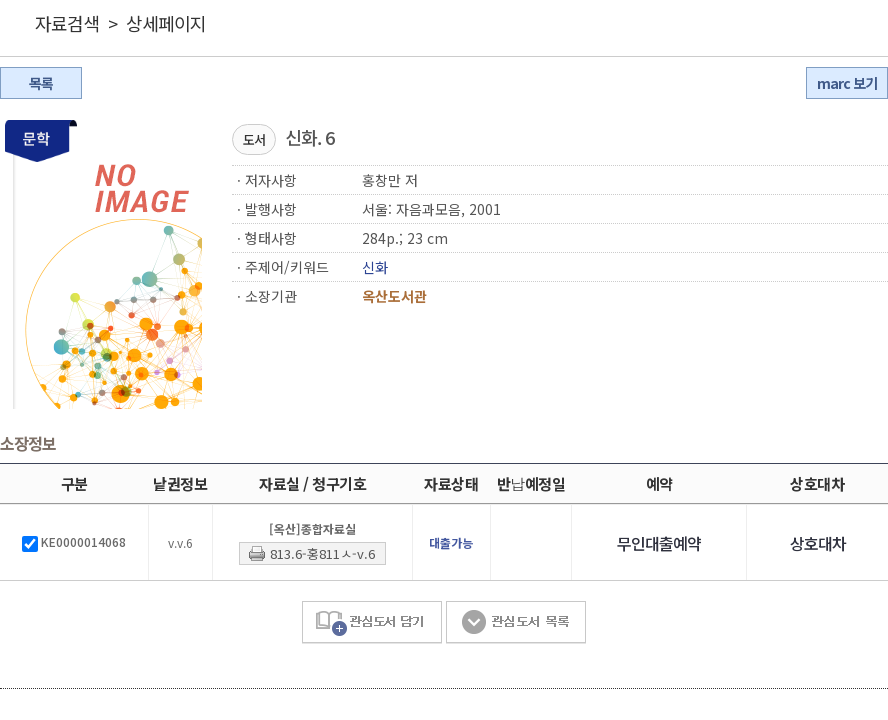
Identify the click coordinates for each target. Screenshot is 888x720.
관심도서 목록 (516, 622)
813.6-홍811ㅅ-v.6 (322, 553)
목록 (41, 83)
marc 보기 (847, 83)
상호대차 (818, 543)
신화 (375, 267)
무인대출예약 (659, 543)
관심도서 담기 (372, 622)
